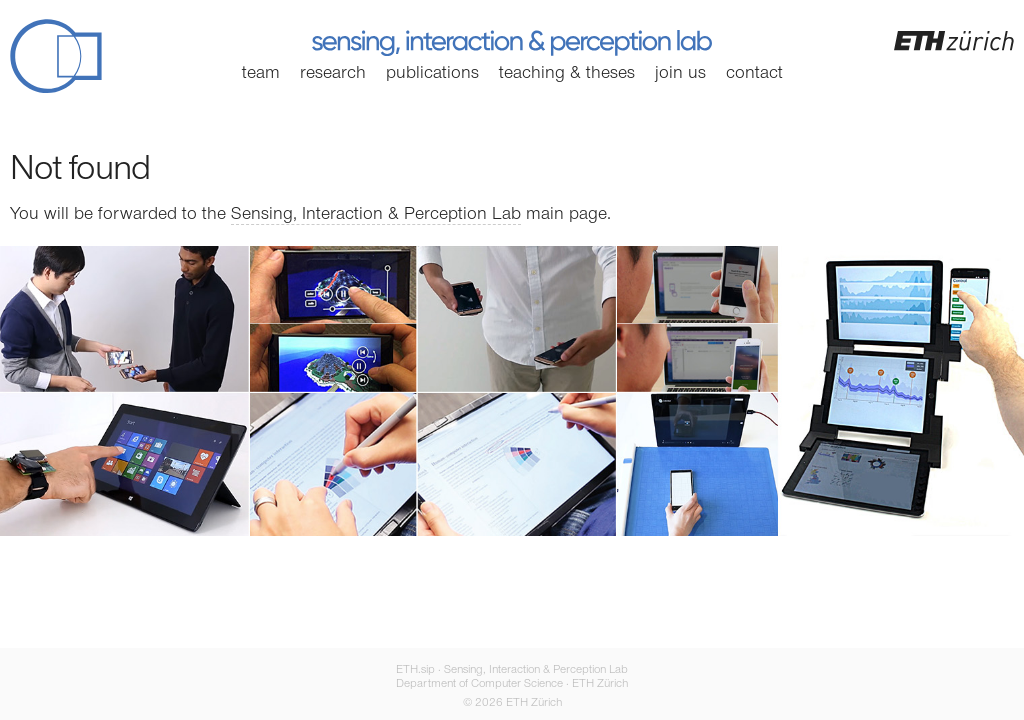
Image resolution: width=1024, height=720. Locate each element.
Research (333, 74)
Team (261, 74)
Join (680, 74)
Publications (432, 74)
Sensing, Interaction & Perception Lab (376, 215)
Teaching (567, 74)
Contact (754, 74)
